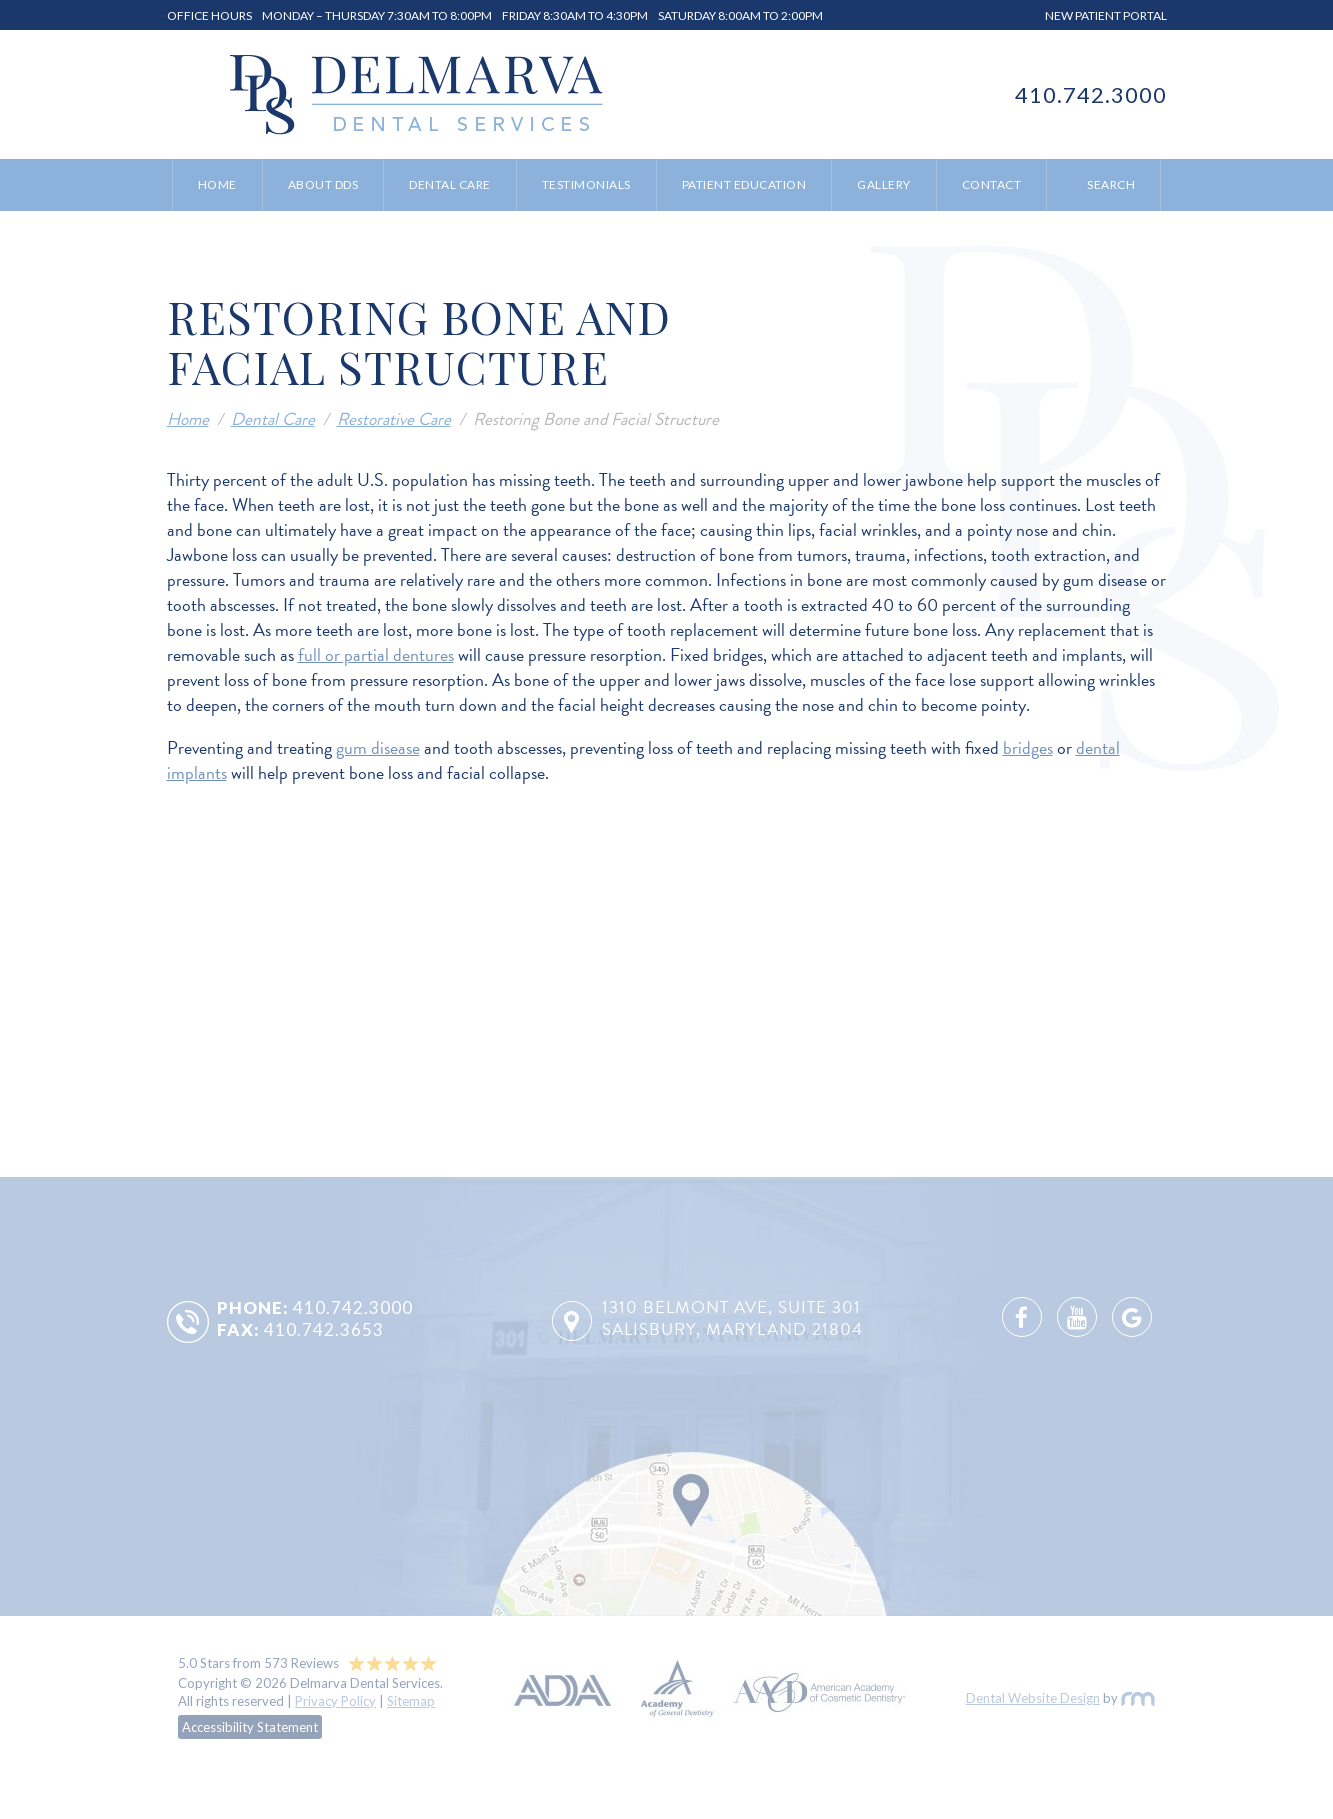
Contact (992, 184)
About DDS (323, 184)
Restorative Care (394, 418)
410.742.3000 (1091, 94)
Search (1111, 184)
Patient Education (744, 184)
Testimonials (586, 184)
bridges (1028, 747)
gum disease (378, 747)
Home (217, 184)
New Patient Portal (1106, 15)
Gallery (884, 184)
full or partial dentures (376, 654)
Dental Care (450, 184)
